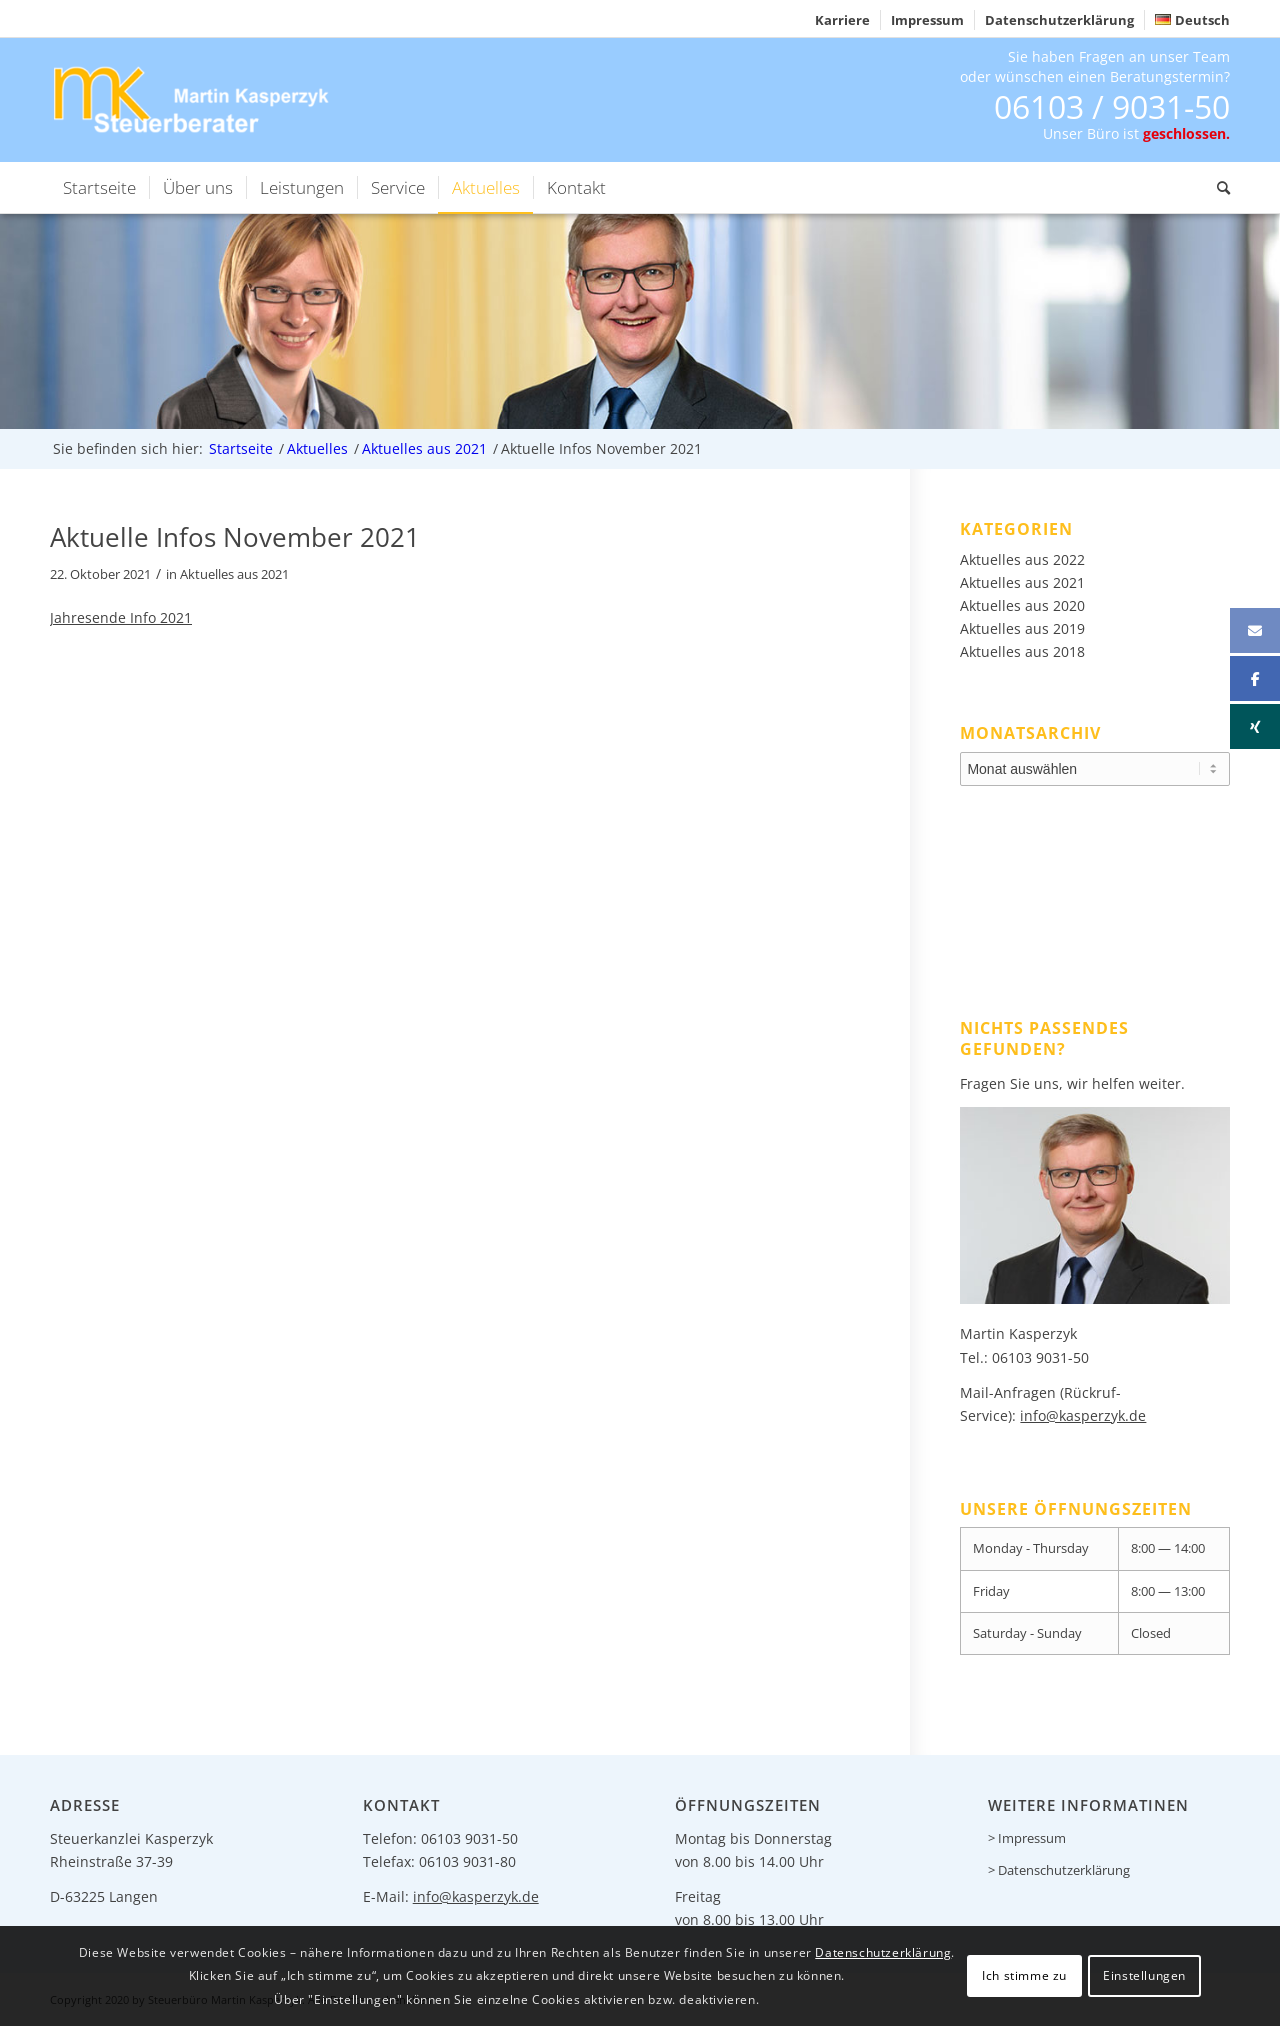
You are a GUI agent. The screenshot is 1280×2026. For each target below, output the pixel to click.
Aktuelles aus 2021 (234, 574)
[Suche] (1217, 188)
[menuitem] (843, 20)
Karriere (842, 20)
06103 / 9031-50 (1112, 106)
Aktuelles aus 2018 (1022, 651)
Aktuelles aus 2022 (1022, 559)
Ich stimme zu (1024, 1975)
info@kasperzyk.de (1083, 1415)
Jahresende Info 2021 (121, 617)
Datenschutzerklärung (1059, 20)
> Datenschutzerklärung (1059, 1870)
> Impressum (1027, 1838)
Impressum (927, 20)
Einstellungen (1144, 1975)
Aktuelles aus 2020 (1022, 605)
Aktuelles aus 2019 (1022, 628)
